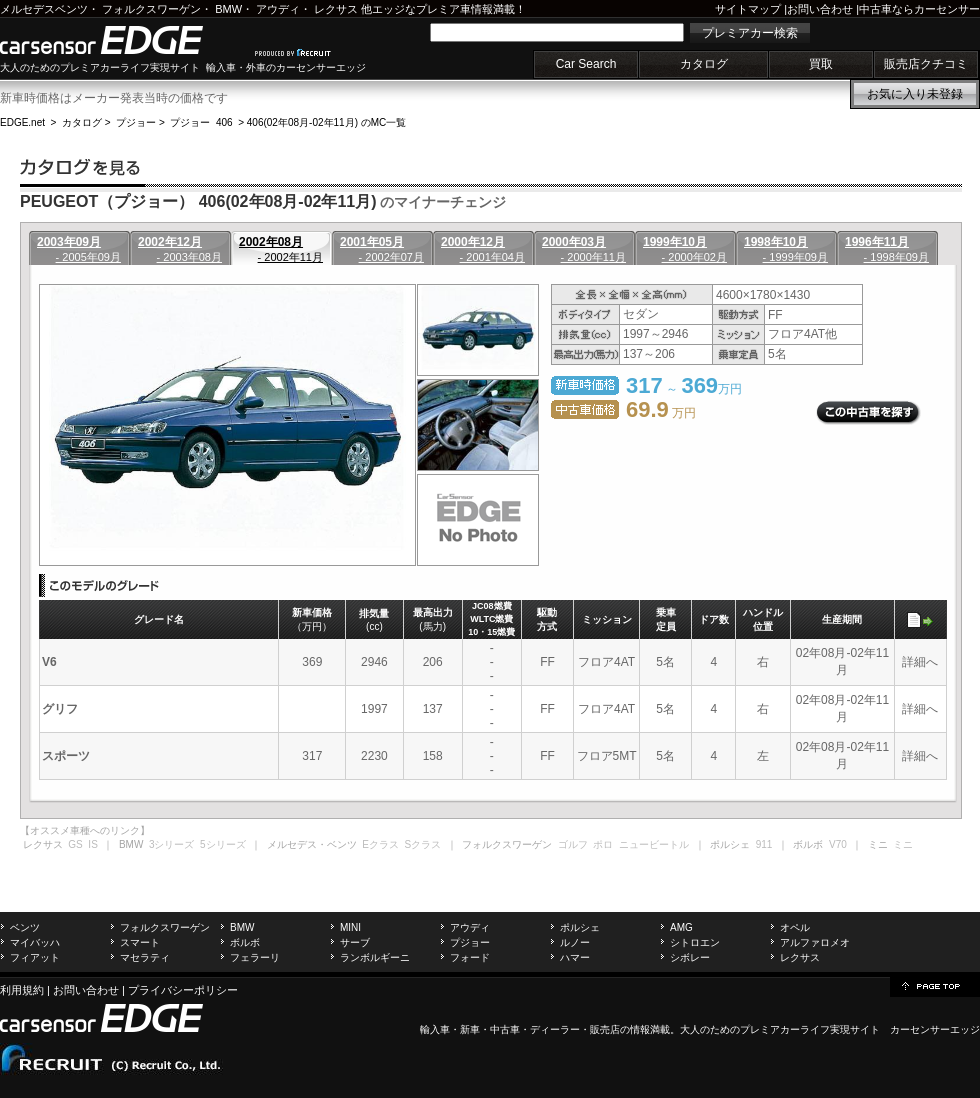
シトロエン (695, 942)
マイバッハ (35, 942)
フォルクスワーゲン (151, 9)
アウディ (278, 9)
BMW (228, 9)
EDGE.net (22, 122)
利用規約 (22, 990)
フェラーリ (255, 957)
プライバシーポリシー (183, 990)
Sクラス (423, 844)
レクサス (336, 9)
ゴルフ (573, 844)
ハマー (575, 957)
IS (92, 844)
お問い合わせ (820, 9)
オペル (795, 927)
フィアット (35, 957)
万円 (661, 413)
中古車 (505, 1029)
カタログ (704, 64)
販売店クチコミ (926, 64)
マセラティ (145, 957)
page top (935, 985)
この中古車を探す (868, 413)
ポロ (603, 844)
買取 (821, 64)
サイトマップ (748, 9)
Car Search (586, 64)
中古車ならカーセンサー (919, 9)
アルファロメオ (815, 942)
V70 (838, 844)
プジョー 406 (201, 122)
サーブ (355, 942)
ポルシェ (580, 927)
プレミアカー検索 (750, 33)
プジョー (136, 122)
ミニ (903, 844)
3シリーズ (172, 844)
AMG (681, 927)
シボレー (690, 957)
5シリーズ (223, 844)
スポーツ (66, 756)
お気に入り (915, 94)
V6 (49, 662)
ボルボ (245, 942)
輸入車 (435, 1029)
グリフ (60, 709)
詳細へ (920, 662)
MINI (350, 927)
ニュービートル (654, 844)
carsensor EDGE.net (122, 40)
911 (764, 844)
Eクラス (380, 844)
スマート (140, 942)
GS (75, 844)
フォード (470, 957)
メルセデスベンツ (44, 9)
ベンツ (25, 927)
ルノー (575, 942)
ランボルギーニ (375, 957)
